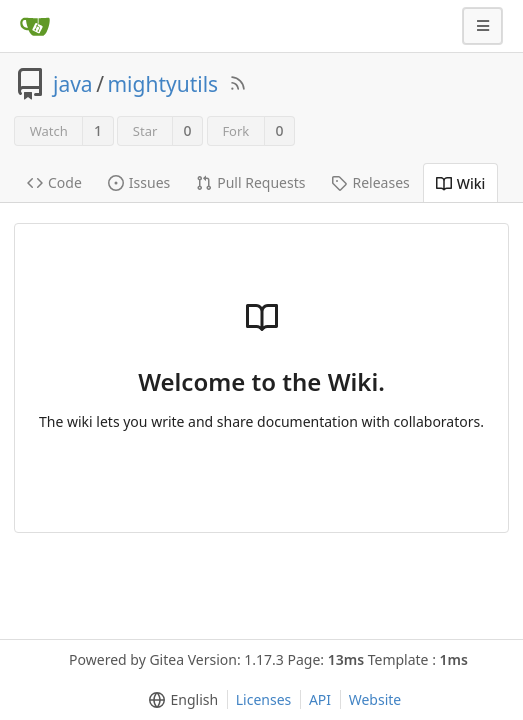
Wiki (461, 183)
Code (54, 182)
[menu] (179, 700)
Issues (139, 182)
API (320, 699)
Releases (370, 182)
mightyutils (162, 84)
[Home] (35, 26)
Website (375, 699)
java (73, 84)
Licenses (264, 699)
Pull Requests (250, 182)
